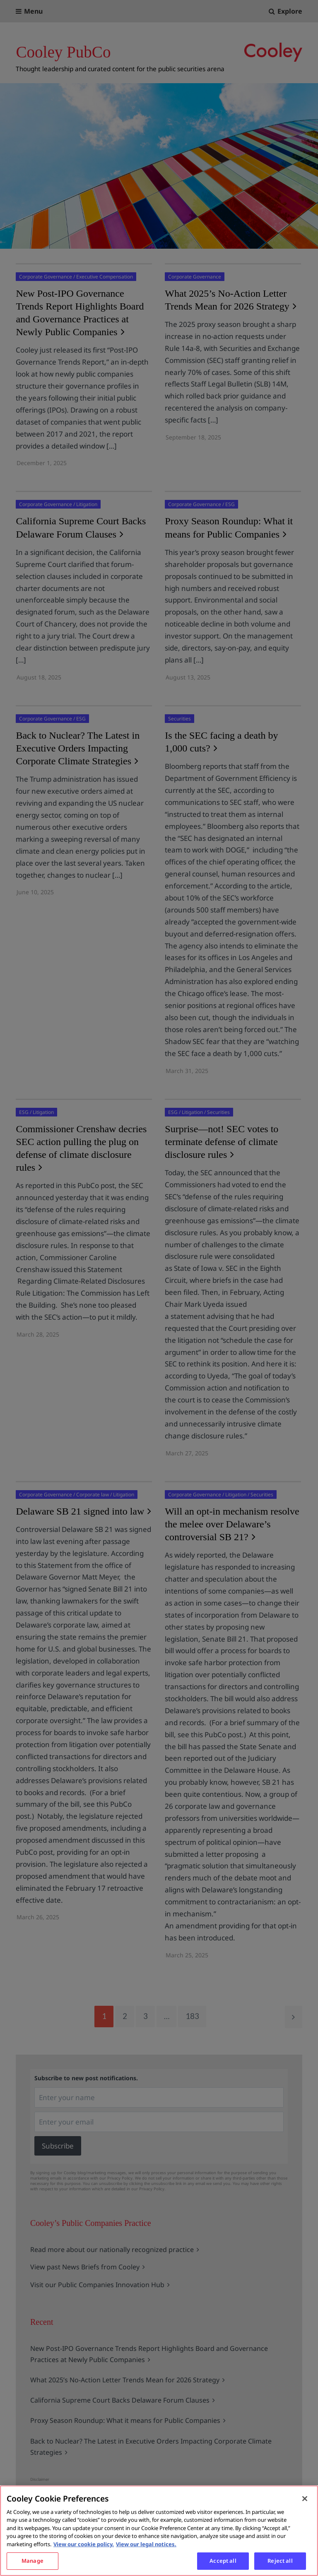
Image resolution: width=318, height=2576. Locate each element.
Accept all (223, 2560)
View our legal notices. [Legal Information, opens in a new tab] (146, 2544)
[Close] (305, 2499)
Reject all (279, 2560)
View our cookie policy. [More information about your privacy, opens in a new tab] (83, 2544)
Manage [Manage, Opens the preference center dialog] (32, 2560)
